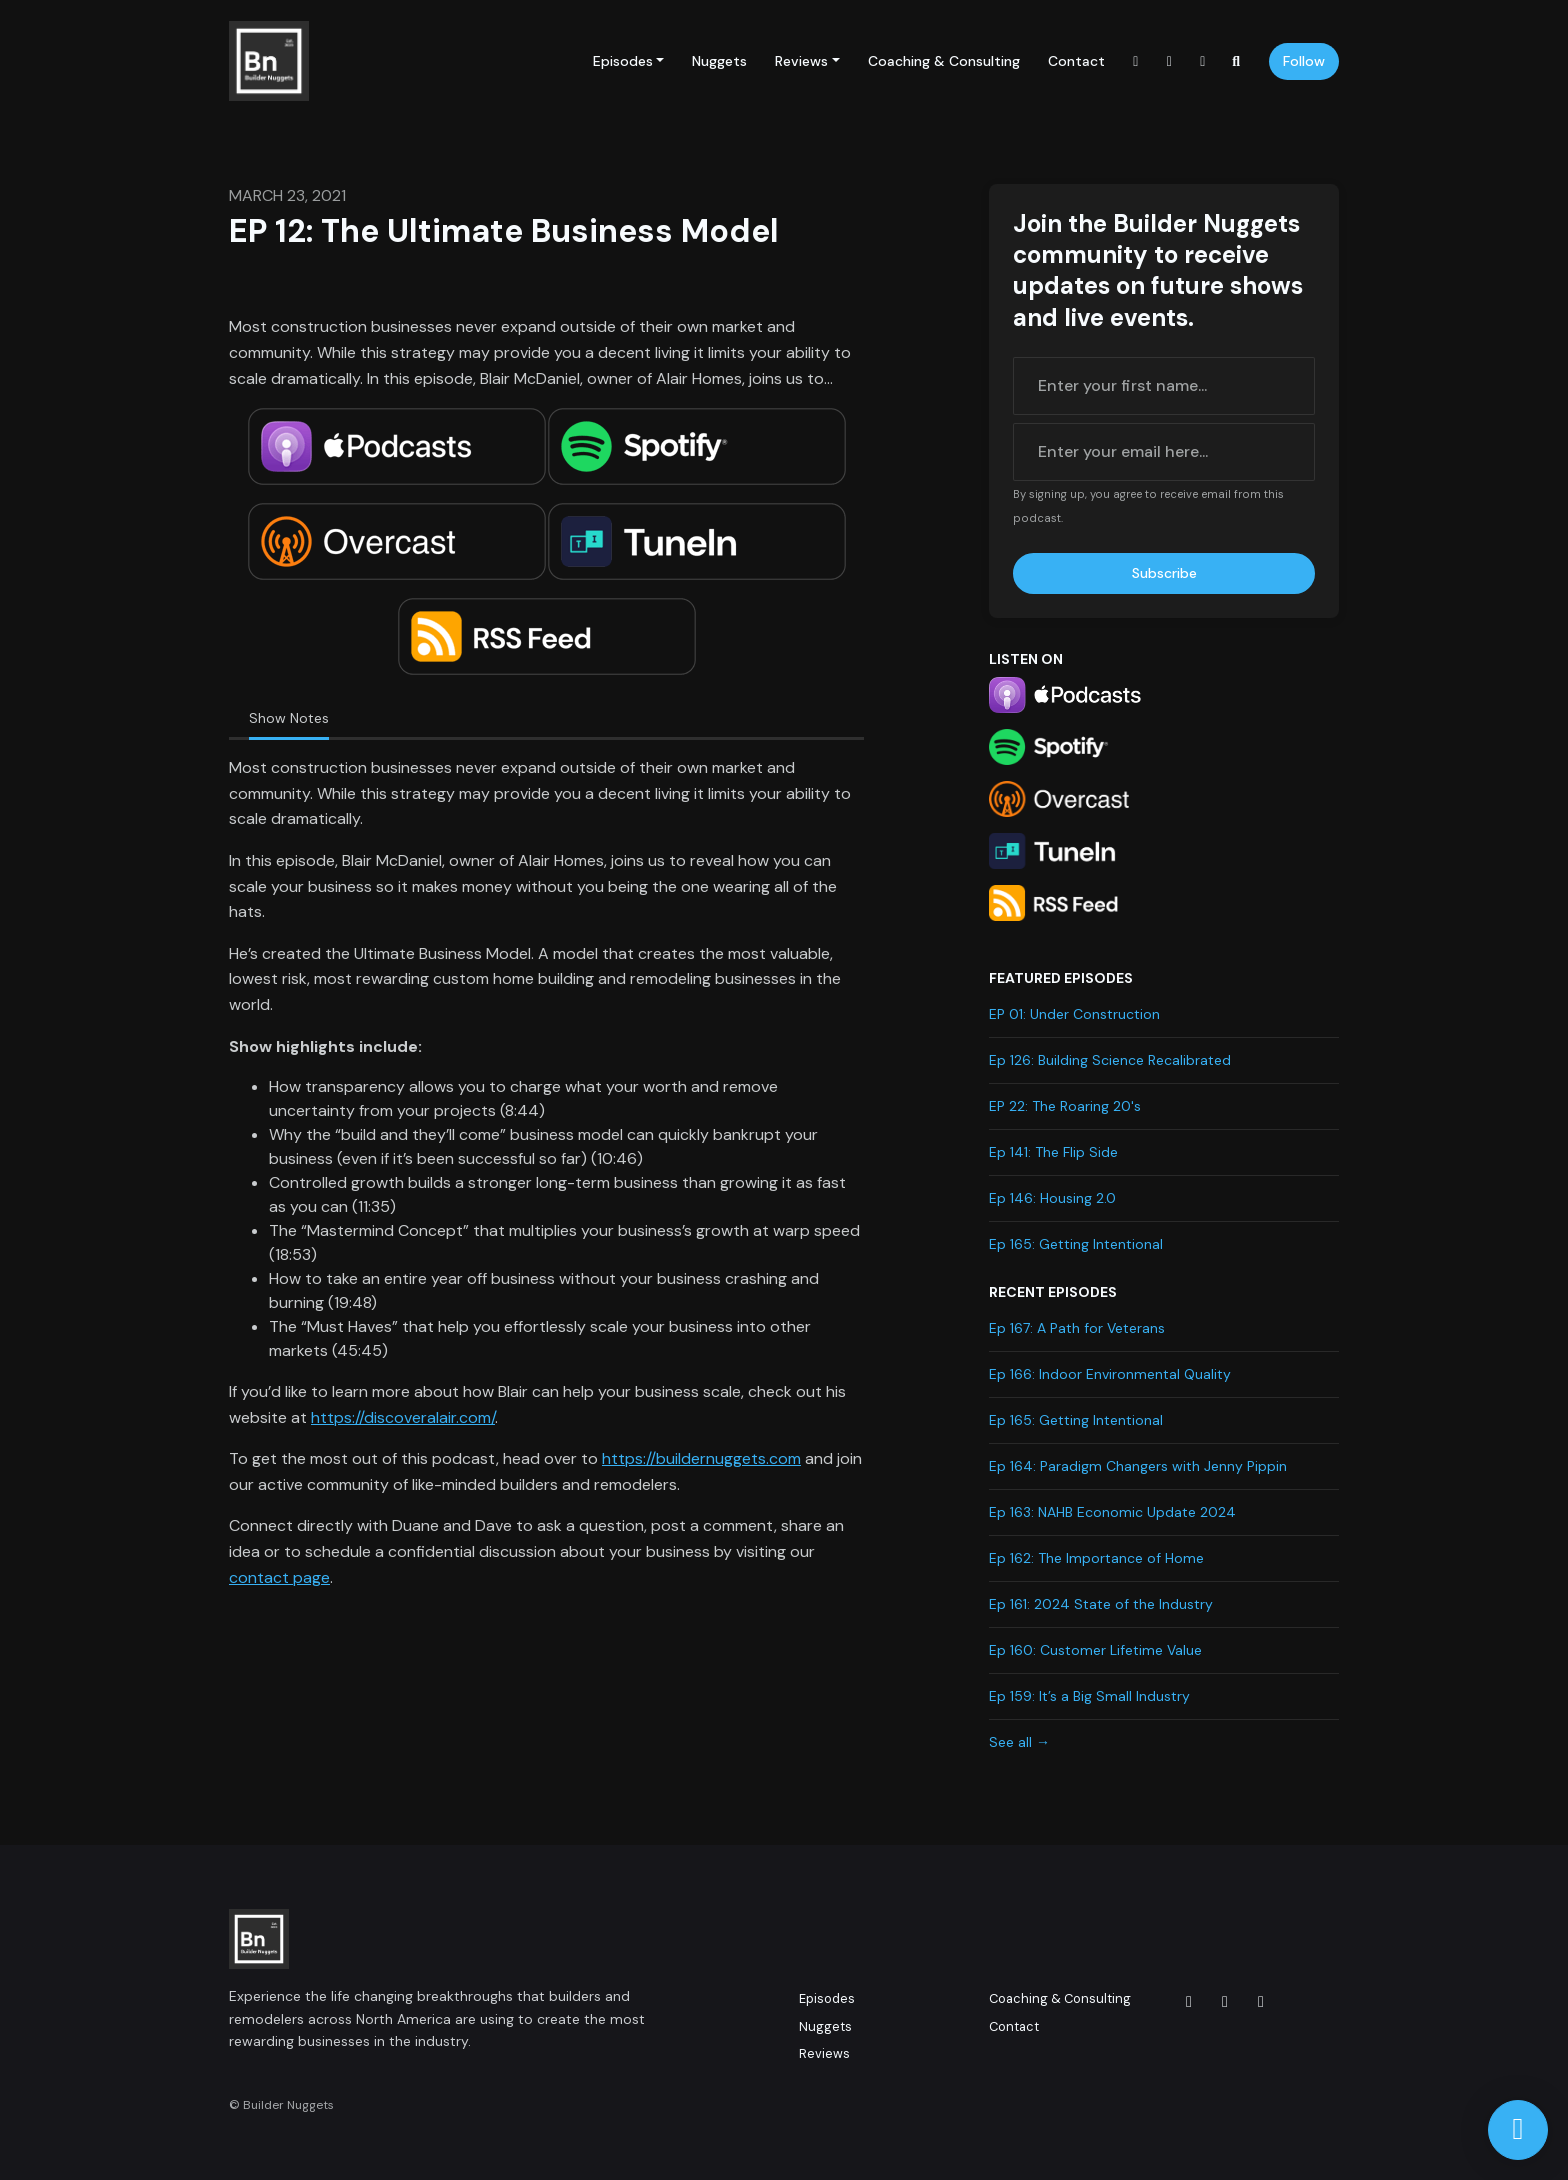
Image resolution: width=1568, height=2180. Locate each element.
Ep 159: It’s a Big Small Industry (1089, 1696)
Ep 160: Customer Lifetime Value (1095, 1650)
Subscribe (1164, 573)
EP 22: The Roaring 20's (1065, 1106)
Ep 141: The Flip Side (1053, 1152)
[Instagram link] (1136, 61)
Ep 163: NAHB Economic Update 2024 (1112, 1512)
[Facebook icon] (1225, 2002)
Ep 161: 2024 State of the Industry (1101, 1604)
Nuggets (719, 61)
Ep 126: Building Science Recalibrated (1110, 1060)
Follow (1304, 61)
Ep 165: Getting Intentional (1076, 1244)
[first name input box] (1164, 386)
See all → (1019, 1742)
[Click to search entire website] (1237, 61)
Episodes (623, 61)
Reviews (801, 61)
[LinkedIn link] (1203, 61)
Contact (1076, 61)
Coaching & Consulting (944, 61)
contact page (279, 1577)
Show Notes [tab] (289, 718)
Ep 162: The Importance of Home (1096, 1558)
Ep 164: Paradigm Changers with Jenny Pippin (1138, 1466)
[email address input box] (1164, 452)
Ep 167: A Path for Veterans (1077, 1328)
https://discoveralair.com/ (403, 1417)
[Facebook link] (1170, 61)
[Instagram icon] (1189, 2002)
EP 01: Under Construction (1074, 1014)
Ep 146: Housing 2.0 (1052, 1198)
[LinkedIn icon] (1261, 2002)
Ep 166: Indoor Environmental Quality (1110, 1374)
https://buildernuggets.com (701, 1458)
